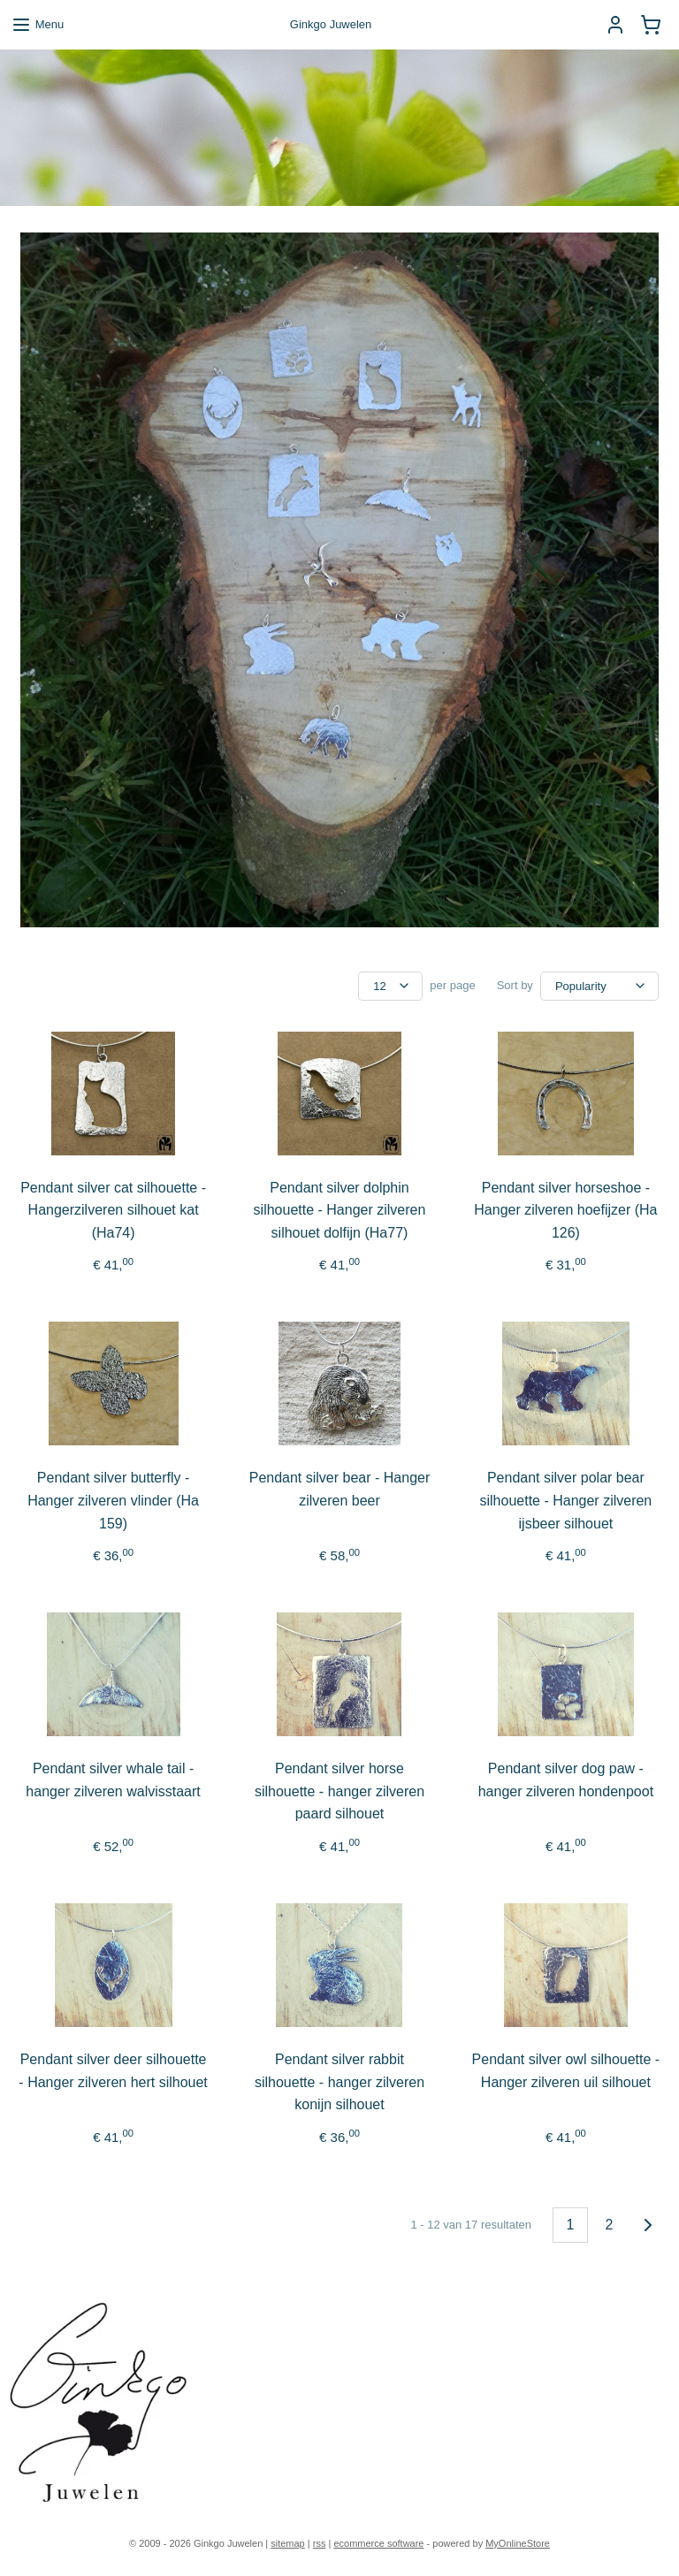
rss (319, 2543)
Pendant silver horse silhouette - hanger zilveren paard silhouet (339, 1792)
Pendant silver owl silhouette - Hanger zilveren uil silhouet (566, 2071)
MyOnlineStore (517, 2543)
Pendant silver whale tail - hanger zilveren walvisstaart (113, 1781)
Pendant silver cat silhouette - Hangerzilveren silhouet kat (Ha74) (113, 1210)
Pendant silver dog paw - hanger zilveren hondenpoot (565, 1781)
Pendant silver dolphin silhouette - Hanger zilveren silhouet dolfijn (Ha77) (340, 1210)
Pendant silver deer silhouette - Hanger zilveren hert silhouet (113, 2071)
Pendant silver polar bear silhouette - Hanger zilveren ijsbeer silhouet (566, 1501)
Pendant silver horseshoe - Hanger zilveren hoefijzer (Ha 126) (565, 1210)
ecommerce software (378, 2543)
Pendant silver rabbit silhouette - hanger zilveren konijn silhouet (339, 2082)
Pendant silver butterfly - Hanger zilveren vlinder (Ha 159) (113, 1501)
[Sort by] (599, 986)
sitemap (288, 2543)
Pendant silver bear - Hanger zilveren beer (340, 1490)
